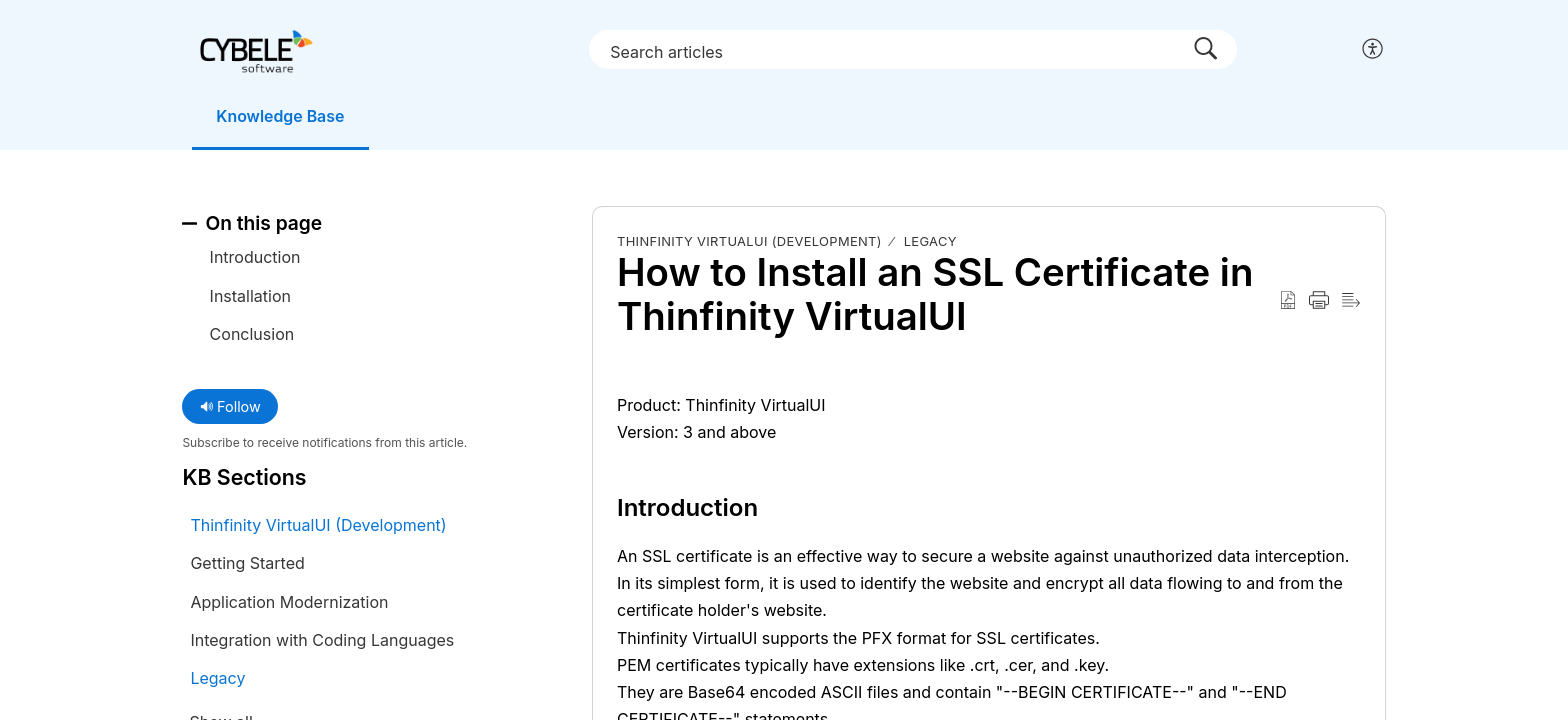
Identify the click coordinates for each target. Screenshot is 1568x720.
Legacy (930, 241)
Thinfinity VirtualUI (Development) (749, 241)
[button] (1373, 50)
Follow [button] (230, 406)
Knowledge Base (281, 116)
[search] (917, 49)
